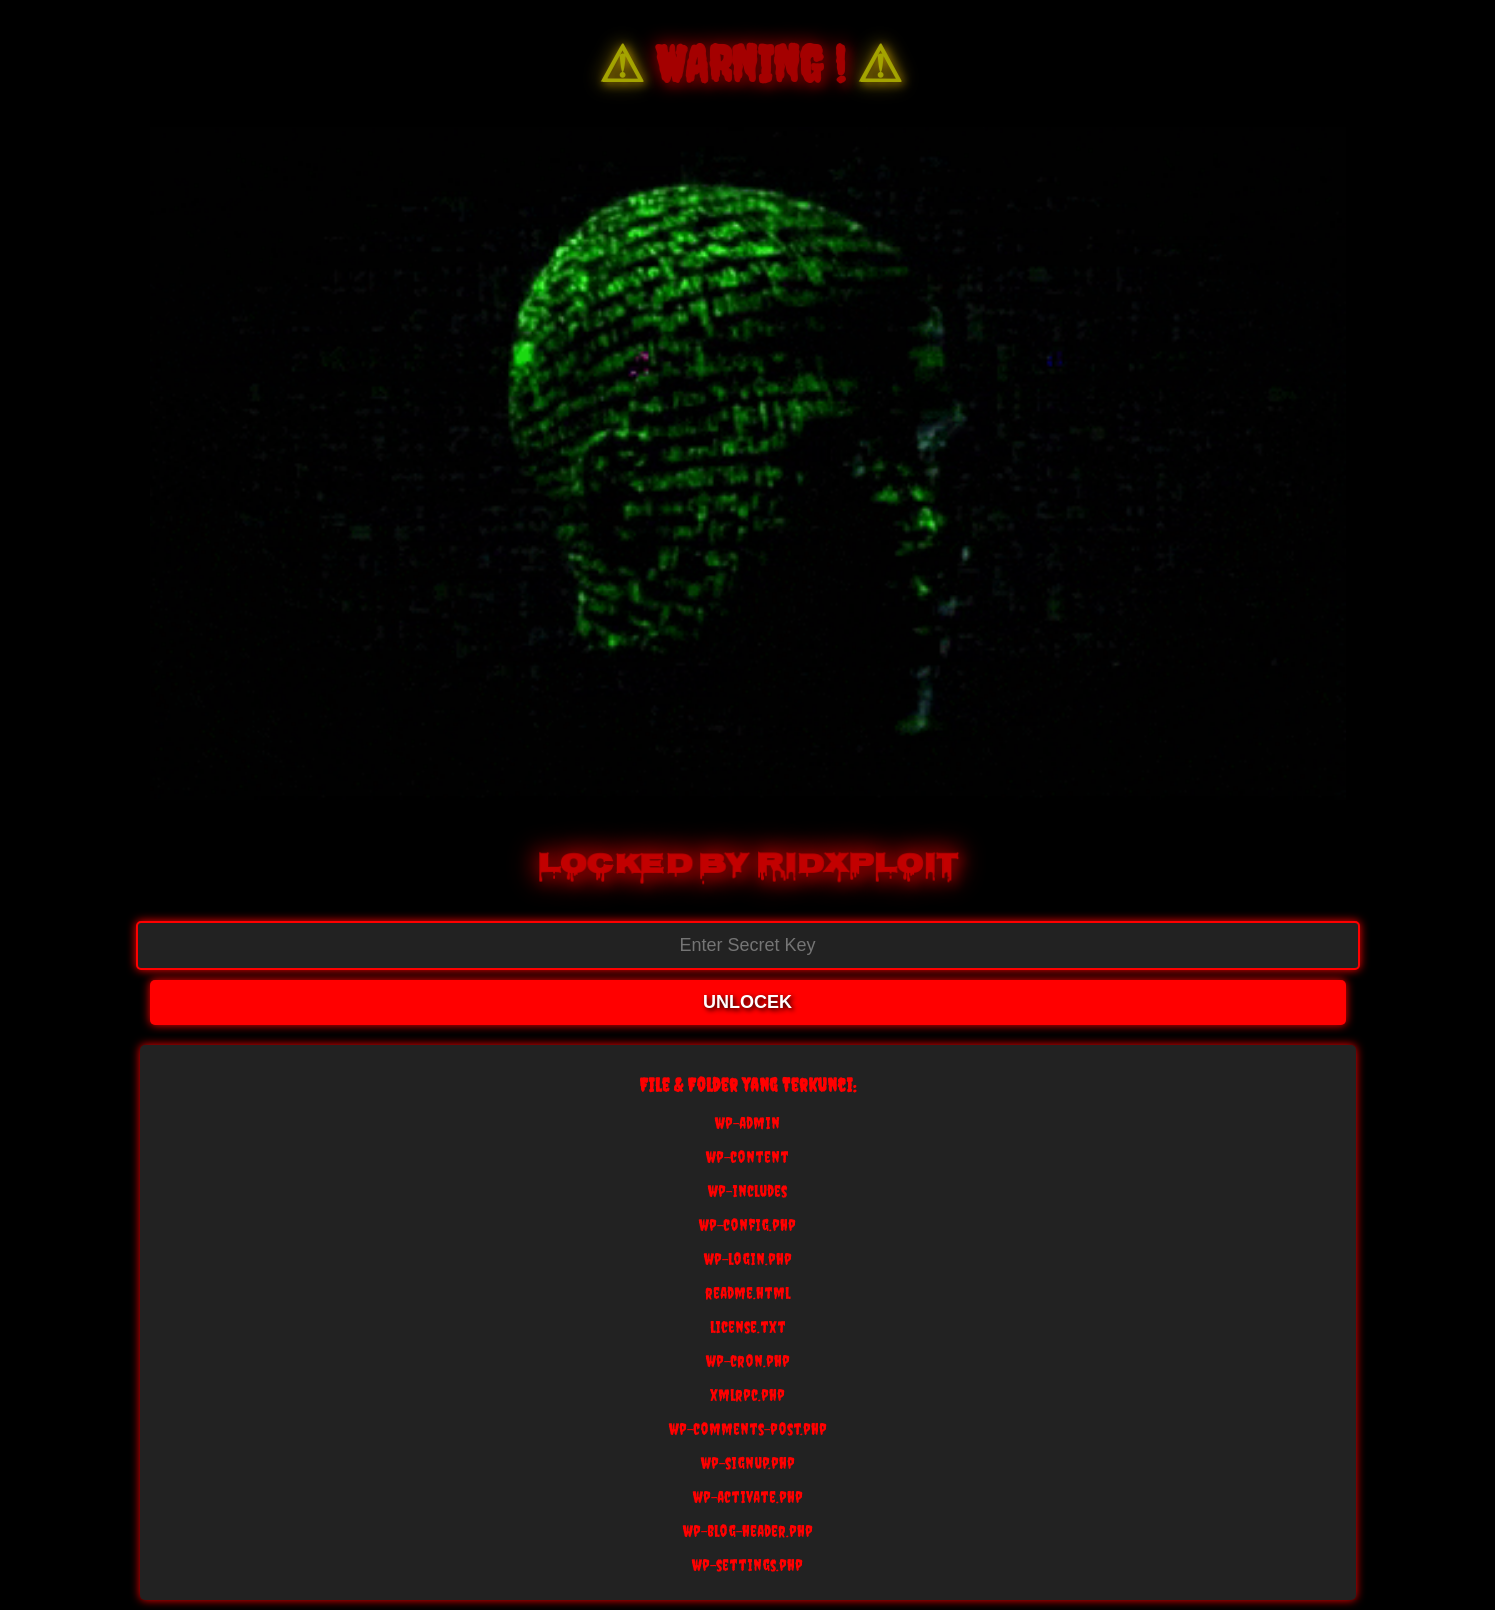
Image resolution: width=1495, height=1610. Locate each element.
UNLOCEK (747, 1002)
